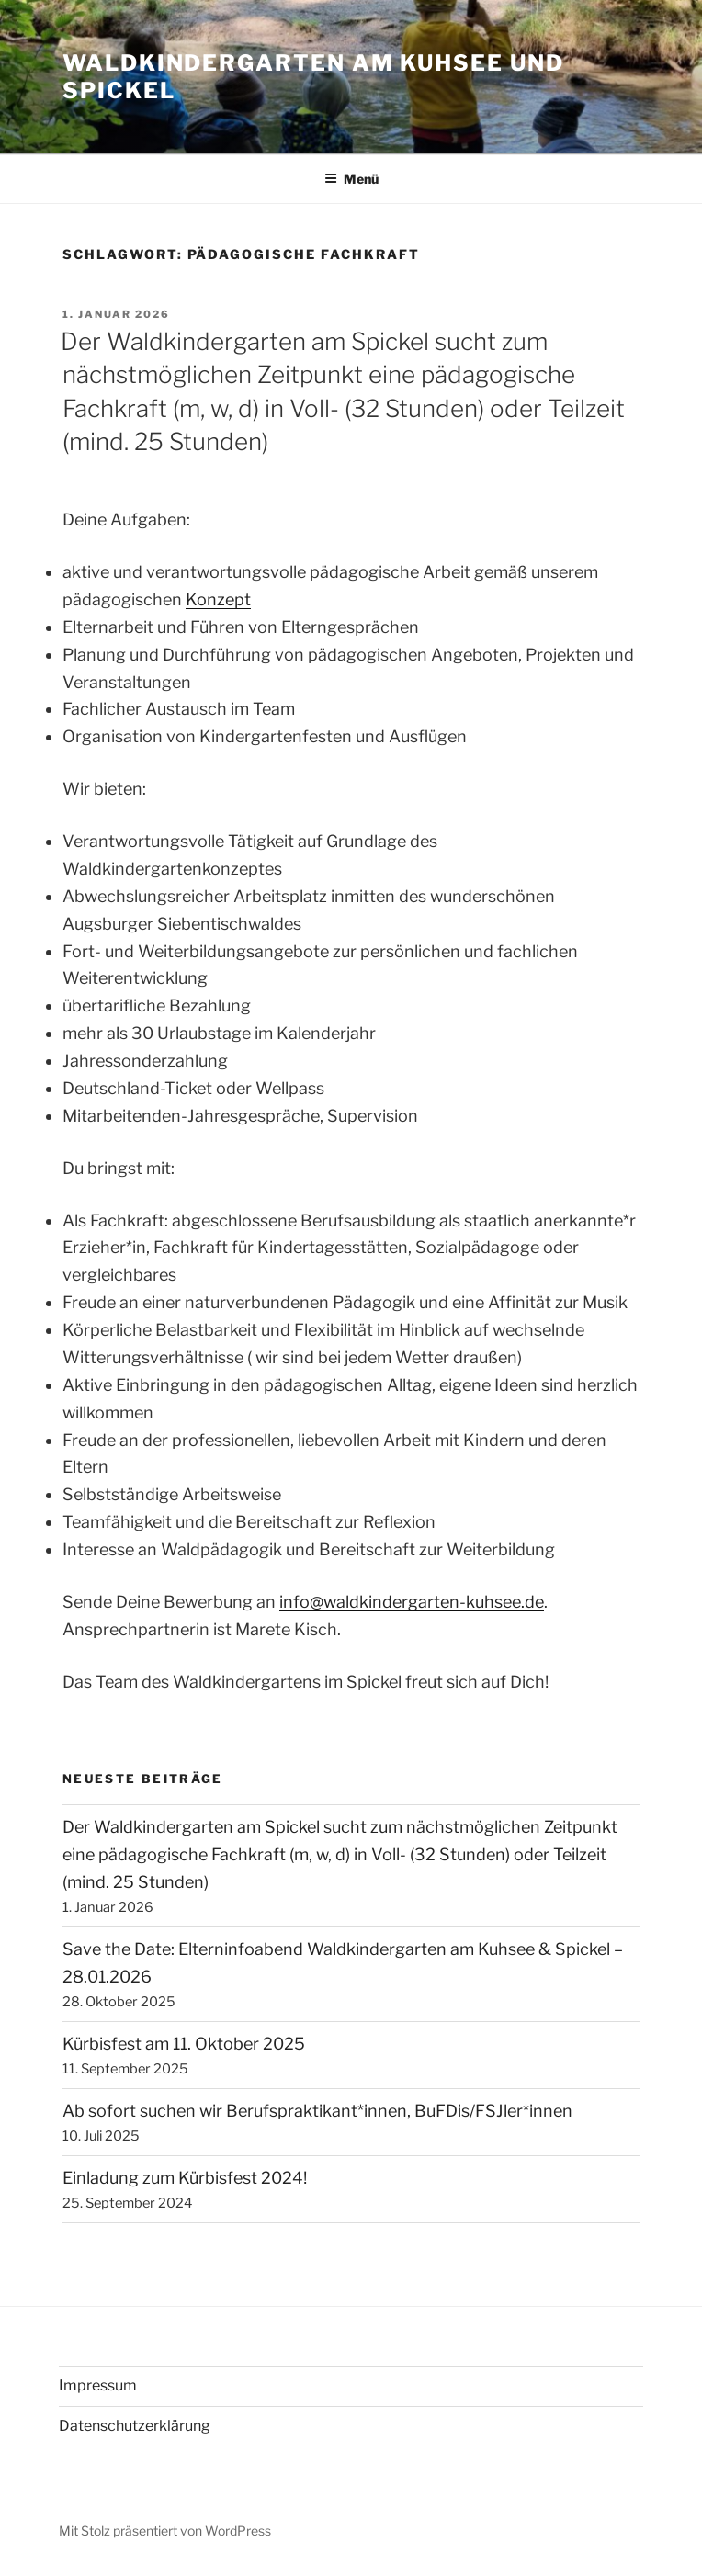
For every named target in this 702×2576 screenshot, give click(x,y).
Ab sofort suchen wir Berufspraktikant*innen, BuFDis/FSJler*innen (317, 2110)
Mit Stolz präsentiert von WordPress (165, 2530)
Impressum (98, 2385)
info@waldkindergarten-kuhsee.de (411, 1601)
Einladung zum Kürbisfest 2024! (184, 2177)
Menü (351, 178)
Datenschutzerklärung (134, 2426)
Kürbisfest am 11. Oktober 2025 (183, 2043)
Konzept (218, 599)
